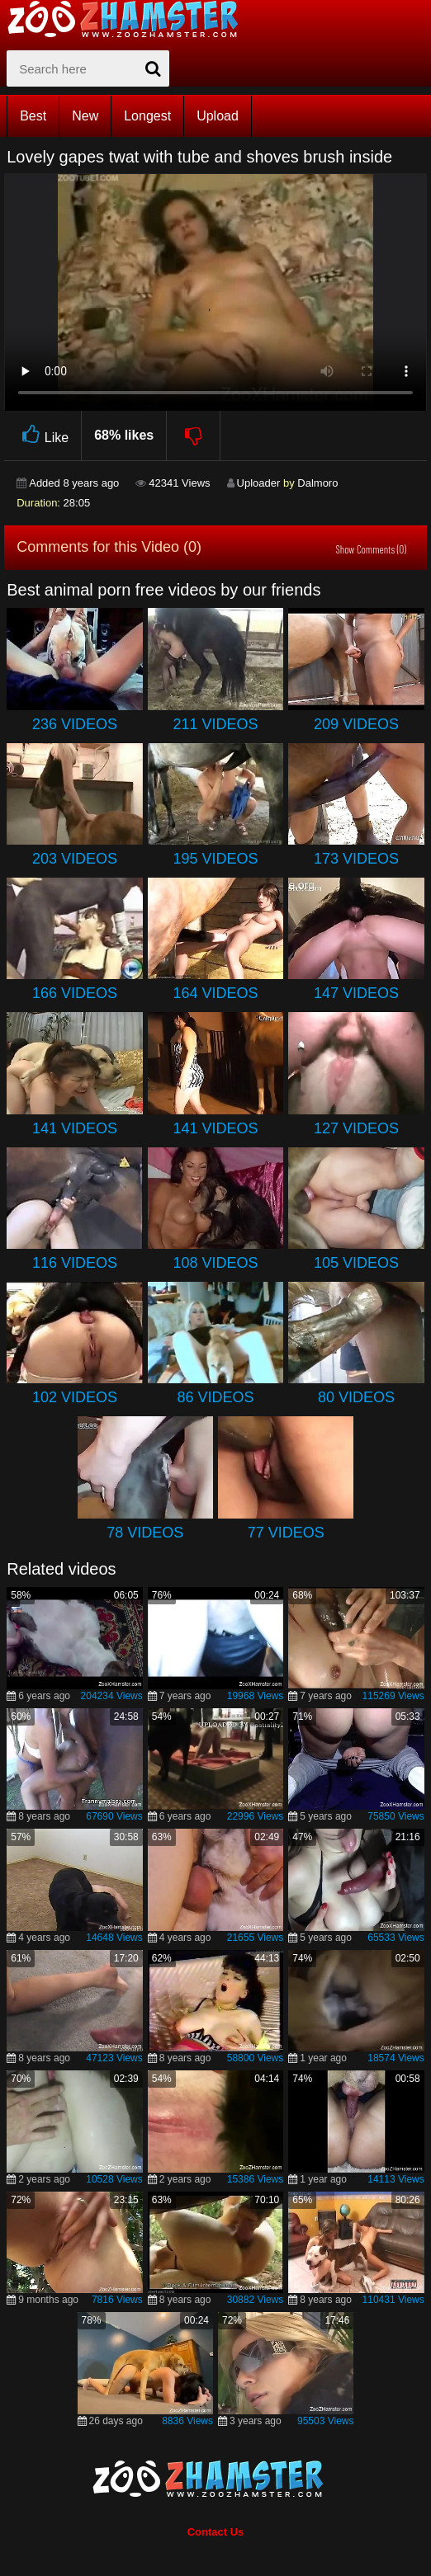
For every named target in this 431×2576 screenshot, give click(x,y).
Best (33, 116)
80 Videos (356, 1397)
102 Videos (74, 1397)
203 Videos (74, 858)
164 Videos (215, 993)
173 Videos (356, 858)
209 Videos (356, 724)
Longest (147, 116)
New (85, 116)
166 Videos (74, 993)
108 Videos (215, 1263)
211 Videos (215, 724)
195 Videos (215, 858)
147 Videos (356, 993)
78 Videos (145, 1532)
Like (43, 435)
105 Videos (356, 1263)
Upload (218, 116)
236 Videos (74, 724)
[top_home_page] (130, 19)
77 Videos (286, 1532)
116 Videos (74, 1263)
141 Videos (74, 1128)
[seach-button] (152, 68)
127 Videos (356, 1128)
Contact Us (215, 2532)
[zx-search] (88, 68)
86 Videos (215, 1397)
